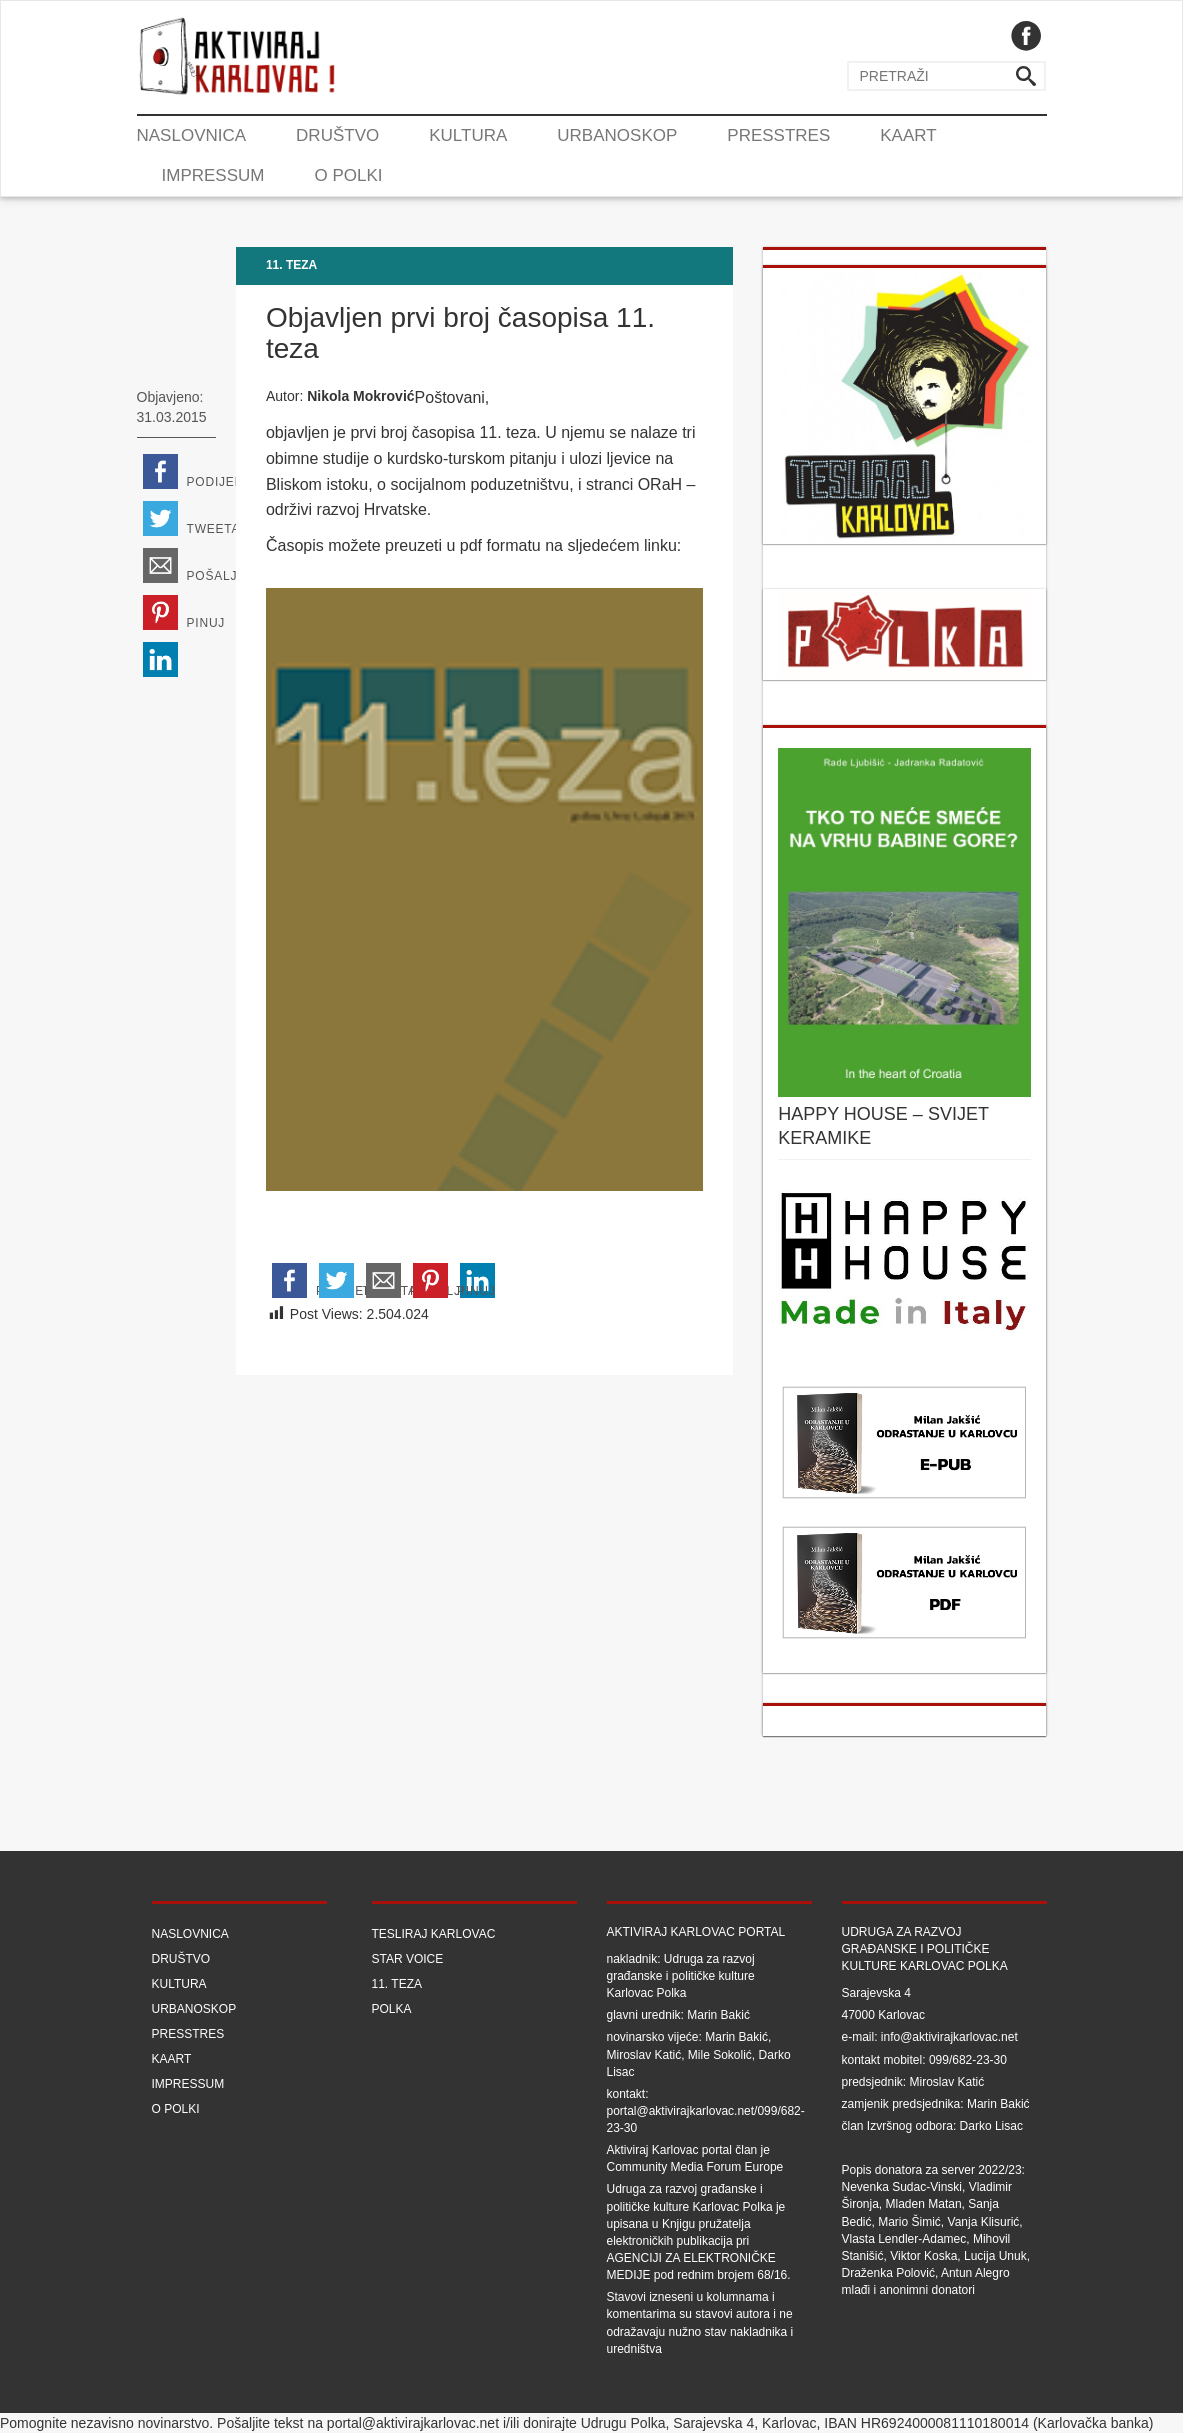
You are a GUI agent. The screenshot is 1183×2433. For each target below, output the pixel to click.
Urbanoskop (617, 135)
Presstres (778, 135)
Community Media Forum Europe (695, 2167)
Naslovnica (192, 135)
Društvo (337, 135)
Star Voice (408, 1959)
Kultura (468, 135)
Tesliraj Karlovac (434, 1934)
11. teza (291, 265)
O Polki (348, 175)
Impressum (213, 175)
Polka (392, 2009)
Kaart (908, 135)
